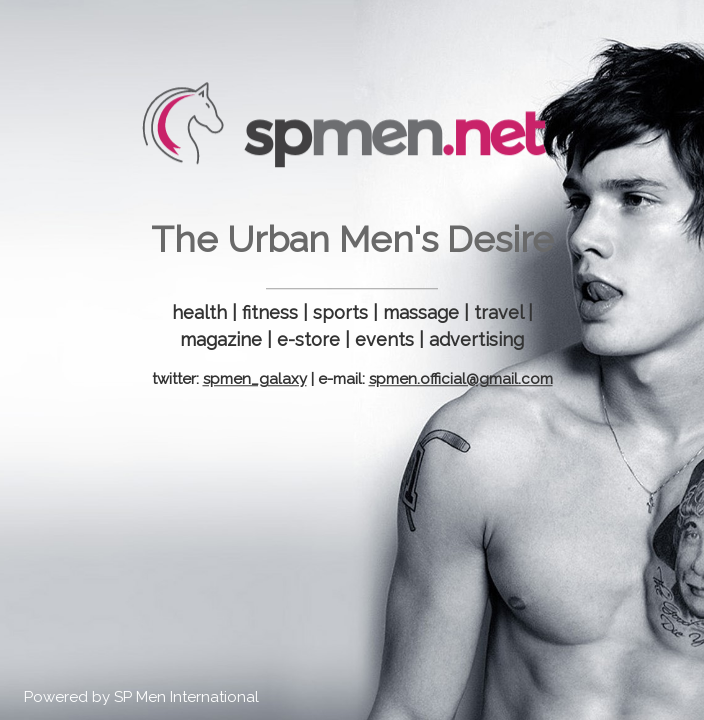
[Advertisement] (352, 546)
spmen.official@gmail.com (461, 379)
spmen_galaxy (255, 379)
